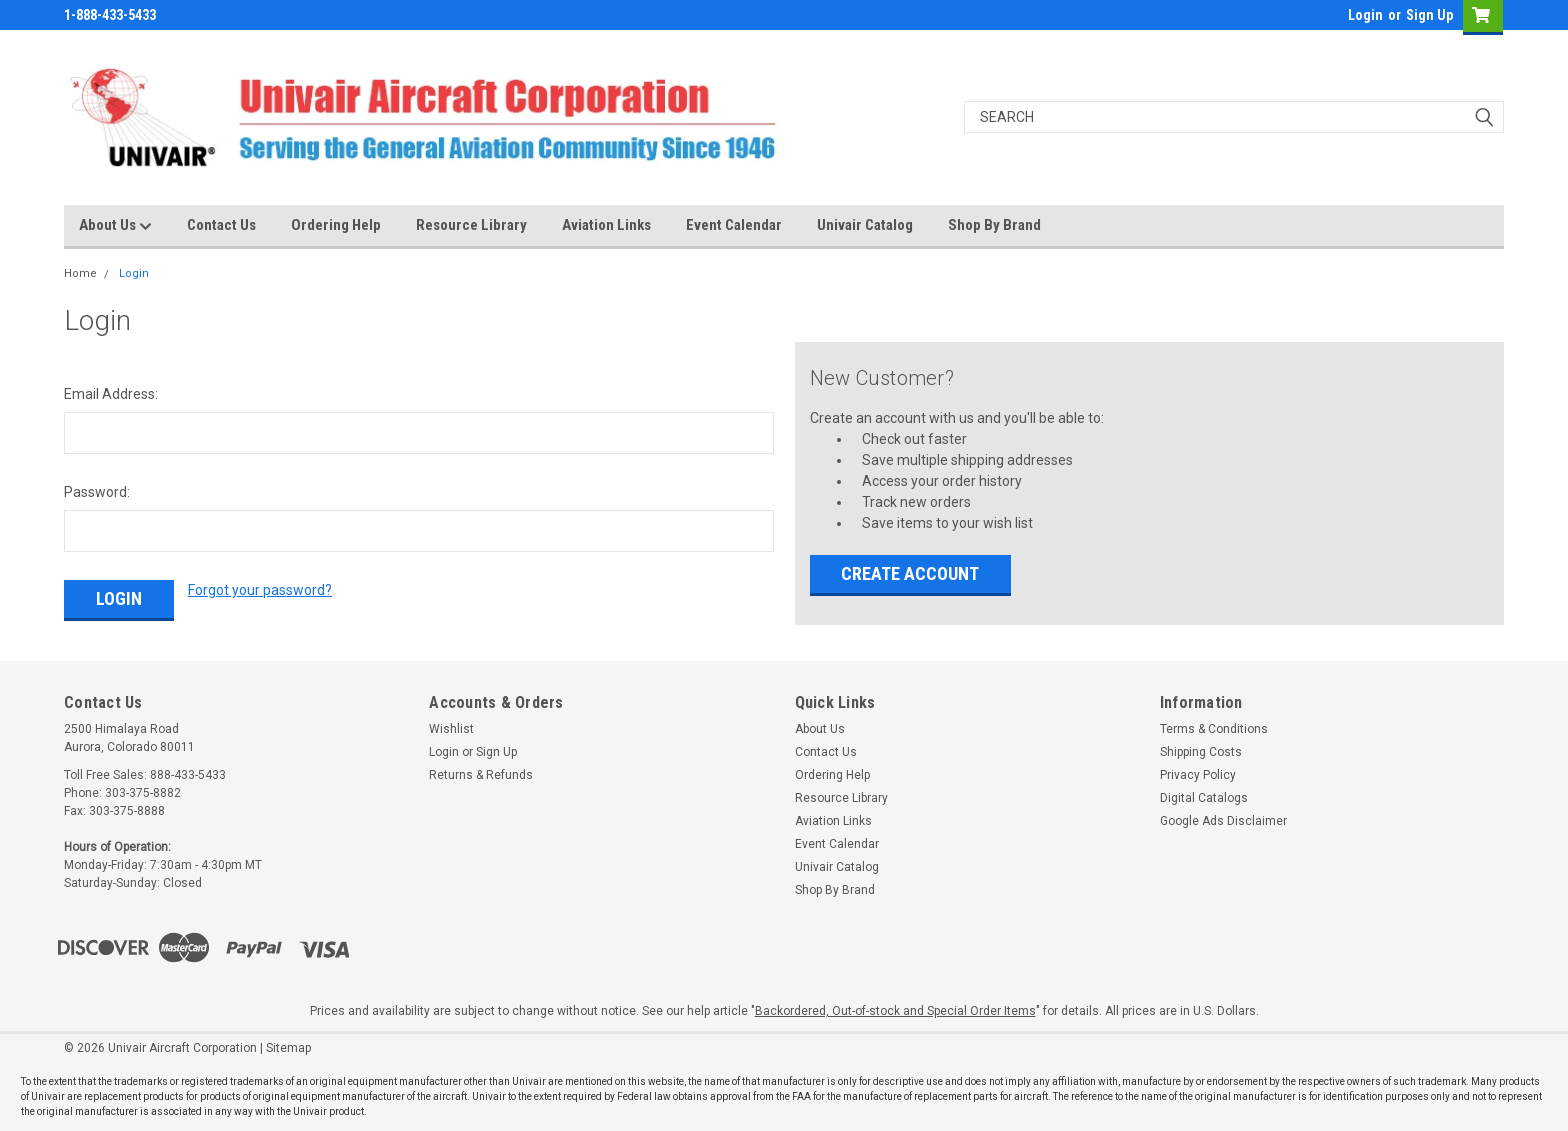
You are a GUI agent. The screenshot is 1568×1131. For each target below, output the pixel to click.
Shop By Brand (994, 225)
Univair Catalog (865, 225)
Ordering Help (336, 225)
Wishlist (451, 729)
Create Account (910, 573)
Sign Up (1429, 15)
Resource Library (471, 225)
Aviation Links (606, 225)
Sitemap (288, 1048)
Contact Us (221, 225)
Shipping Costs (1201, 752)
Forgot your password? (260, 590)
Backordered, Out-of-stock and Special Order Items (895, 1011)
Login (1365, 15)
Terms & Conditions (1214, 729)
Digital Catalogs (1204, 798)
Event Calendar (734, 225)
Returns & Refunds (481, 775)
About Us (115, 226)
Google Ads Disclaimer (1223, 821)
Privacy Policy (1198, 775)
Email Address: (111, 394)
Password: (97, 492)
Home (80, 273)
